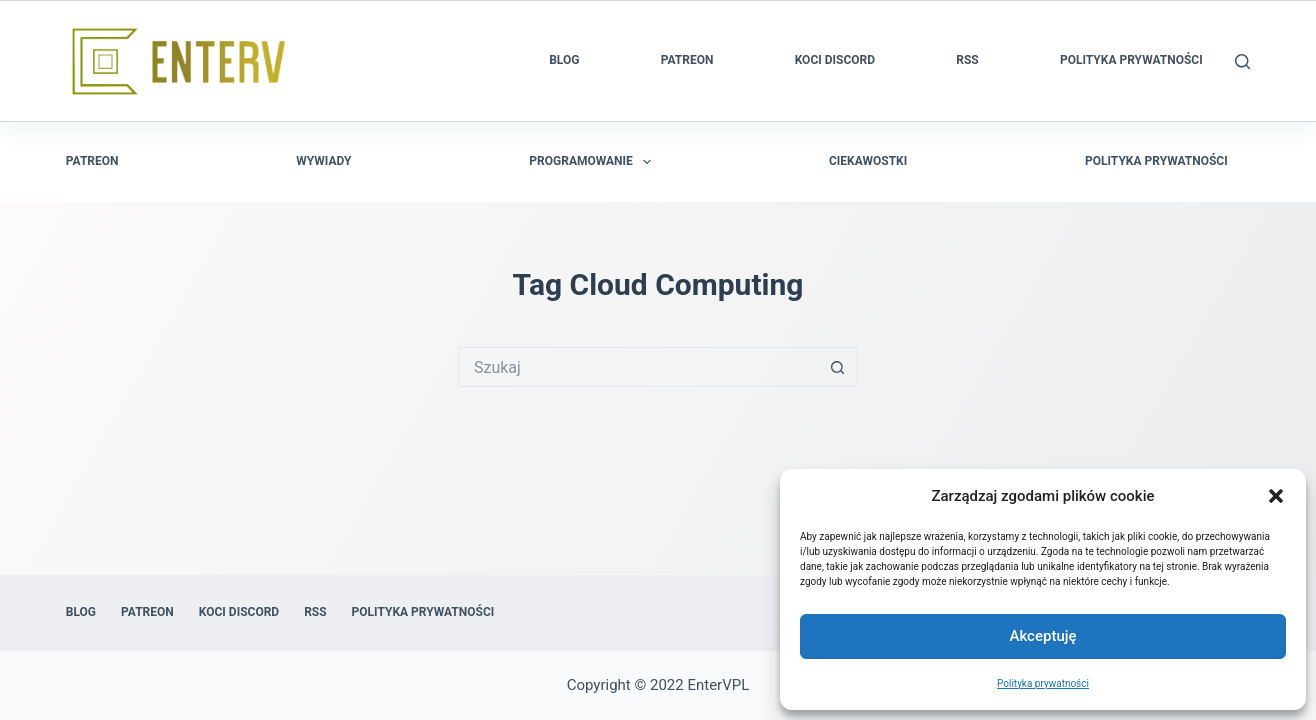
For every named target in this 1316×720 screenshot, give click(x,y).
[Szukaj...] (638, 367)
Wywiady (323, 161)
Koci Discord (835, 60)
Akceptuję (1042, 636)
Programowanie (594, 162)
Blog (564, 60)
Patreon (687, 60)
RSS (967, 60)
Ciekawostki (868, 161)
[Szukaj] (1242, 61)
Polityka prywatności (1043, 683)
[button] (1276, 496)
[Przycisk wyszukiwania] (838, 367)
